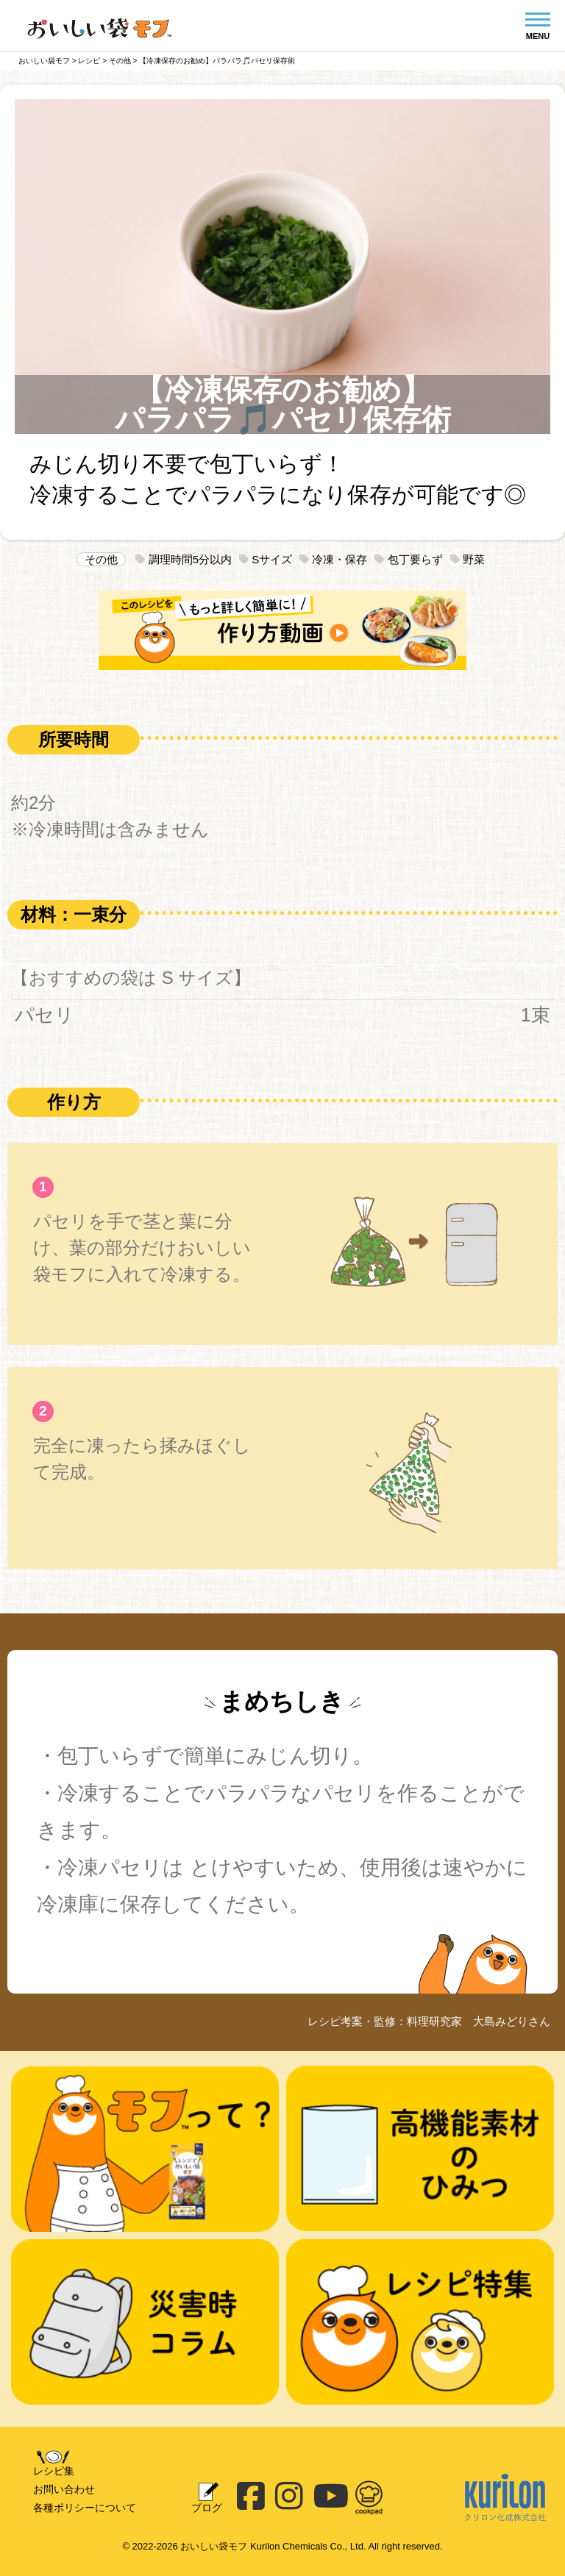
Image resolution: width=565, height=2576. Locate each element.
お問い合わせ (64, 2489)
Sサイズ (265, 559)
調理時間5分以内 (183, 559)
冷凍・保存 (333, 559)
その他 (101, 559)
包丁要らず (408, 559)
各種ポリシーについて (84, 2507)
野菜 (467, 559)
